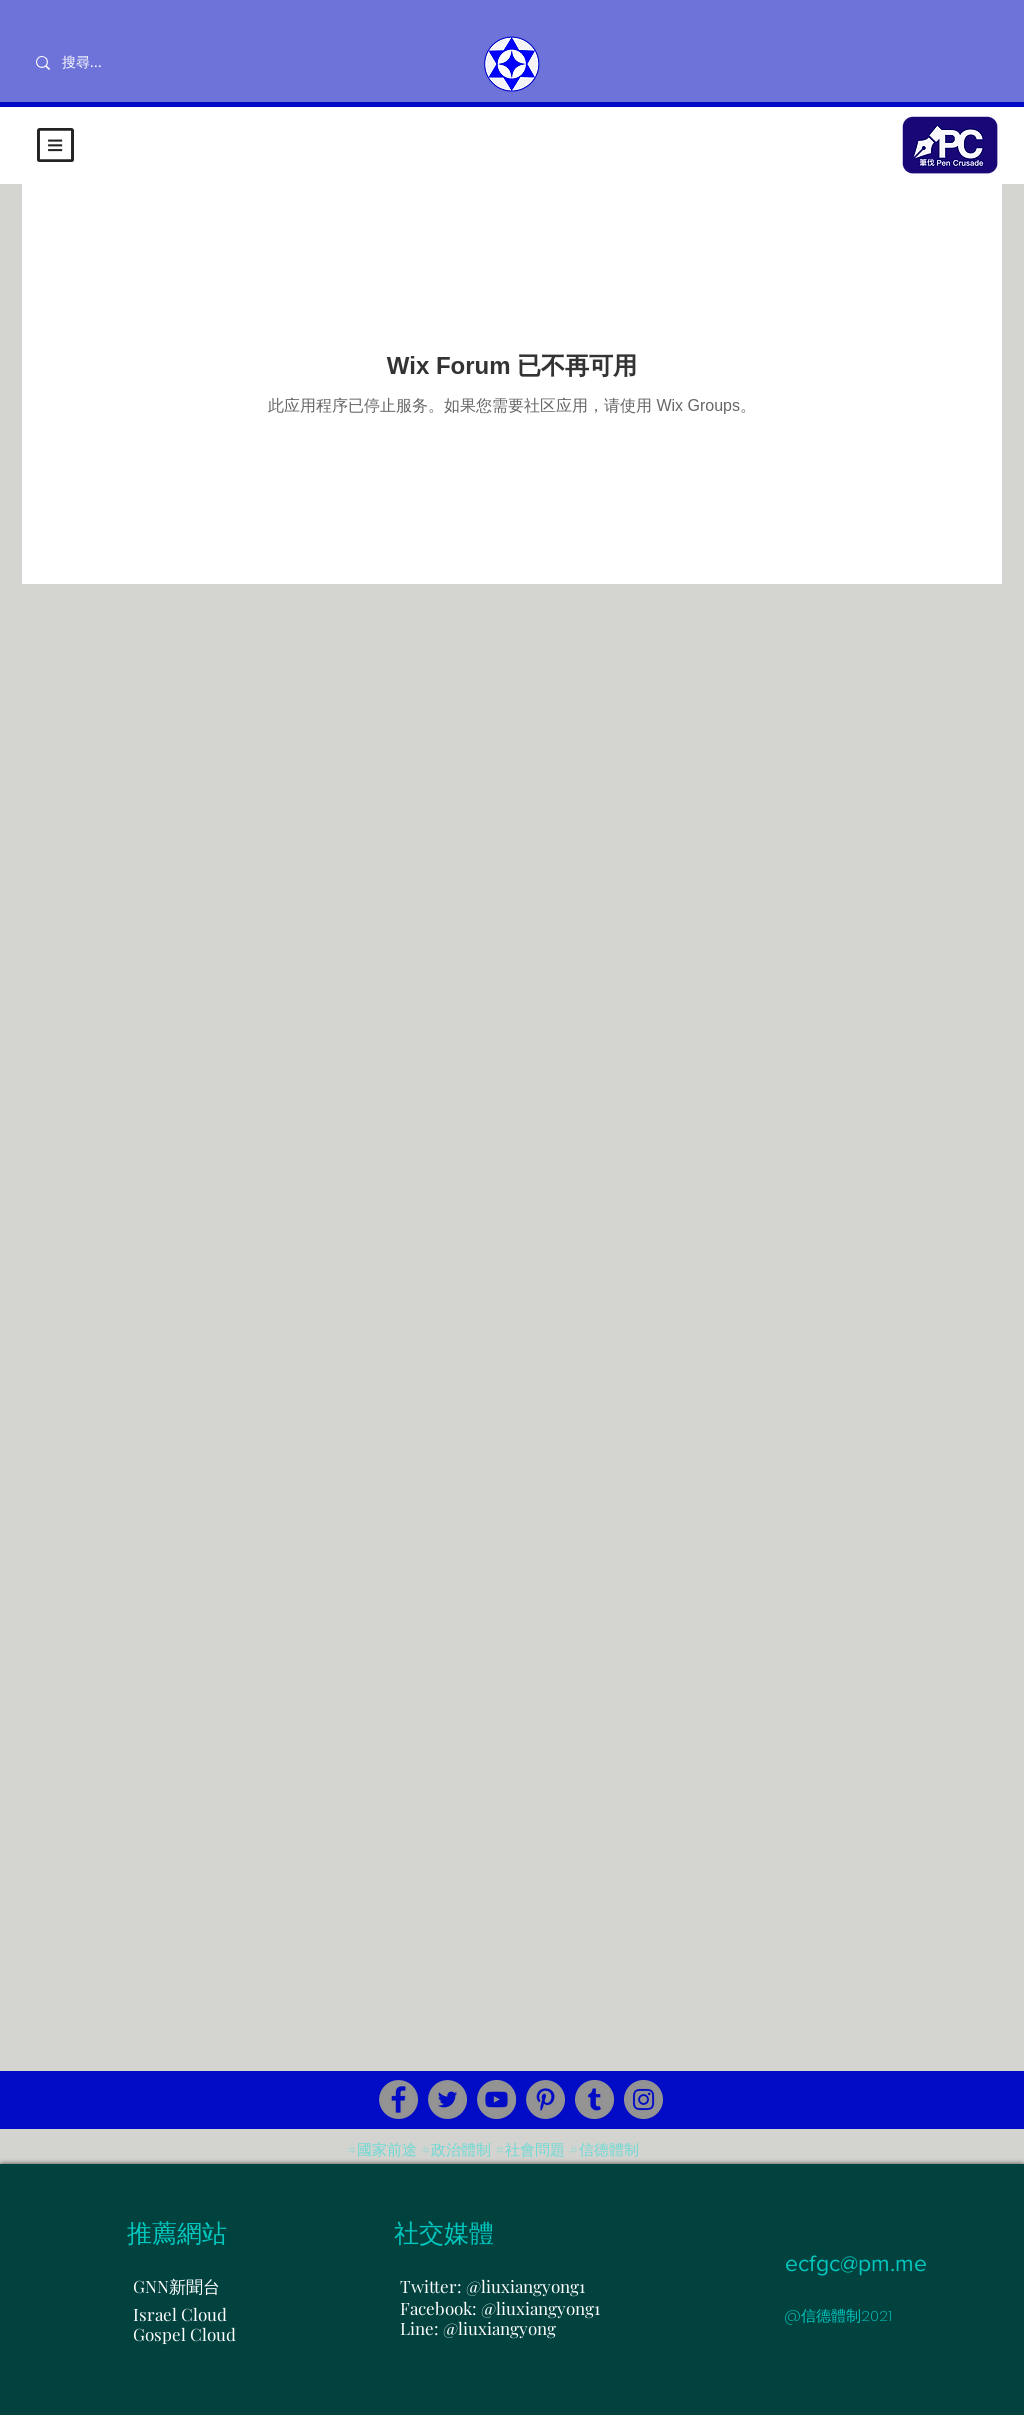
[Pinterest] (545, 2099)
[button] (55, 145)
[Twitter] (447, 2099)
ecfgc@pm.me (856, 2263)
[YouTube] (496, 2099)
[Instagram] (643, 2099)
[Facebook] (398, 2099)
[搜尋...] (147, 63)
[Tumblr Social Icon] (594, 2099)
